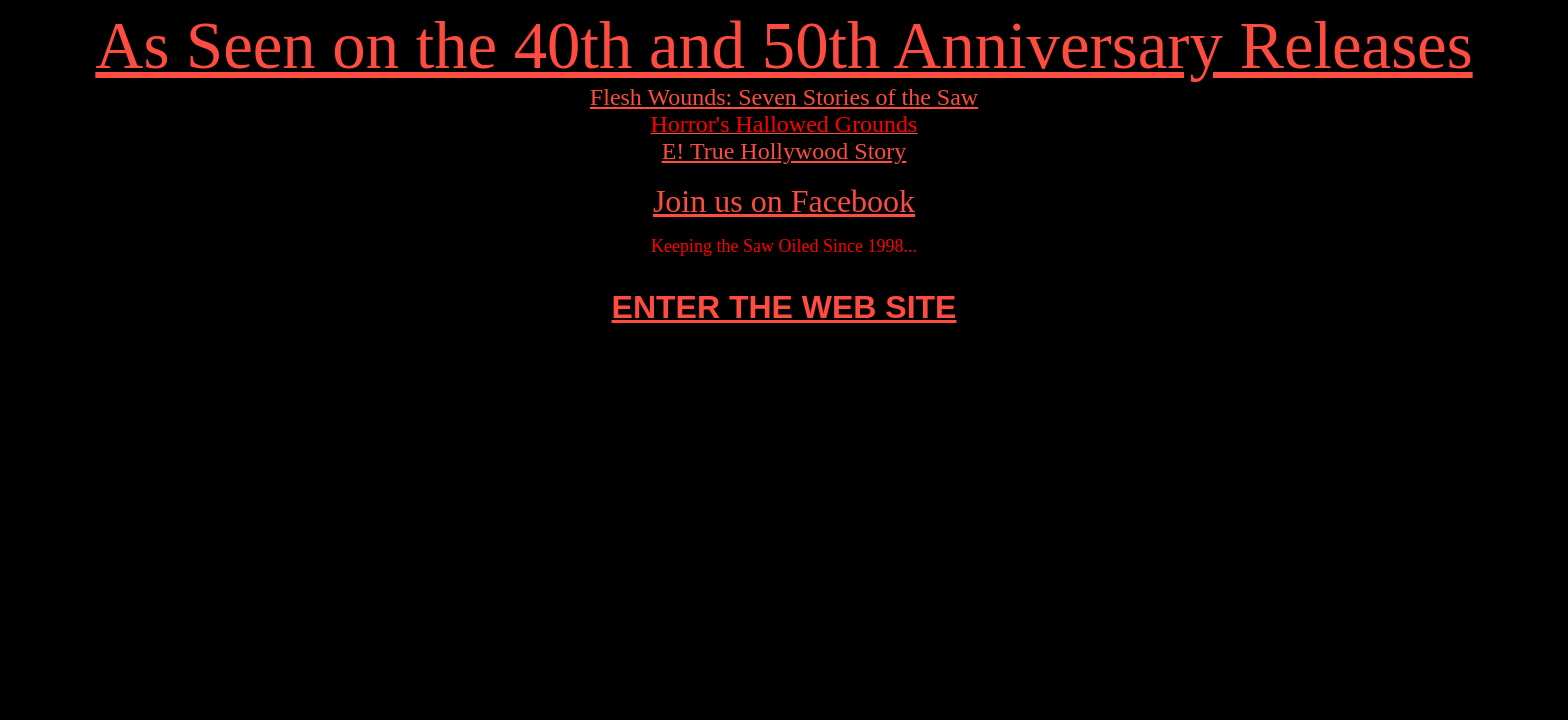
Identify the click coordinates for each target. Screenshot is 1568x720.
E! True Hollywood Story (784, 151)
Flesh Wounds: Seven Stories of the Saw (784, 97)
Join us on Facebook (784, 201)
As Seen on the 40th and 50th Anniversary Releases (783, 45)
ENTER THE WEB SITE (784, 307)
